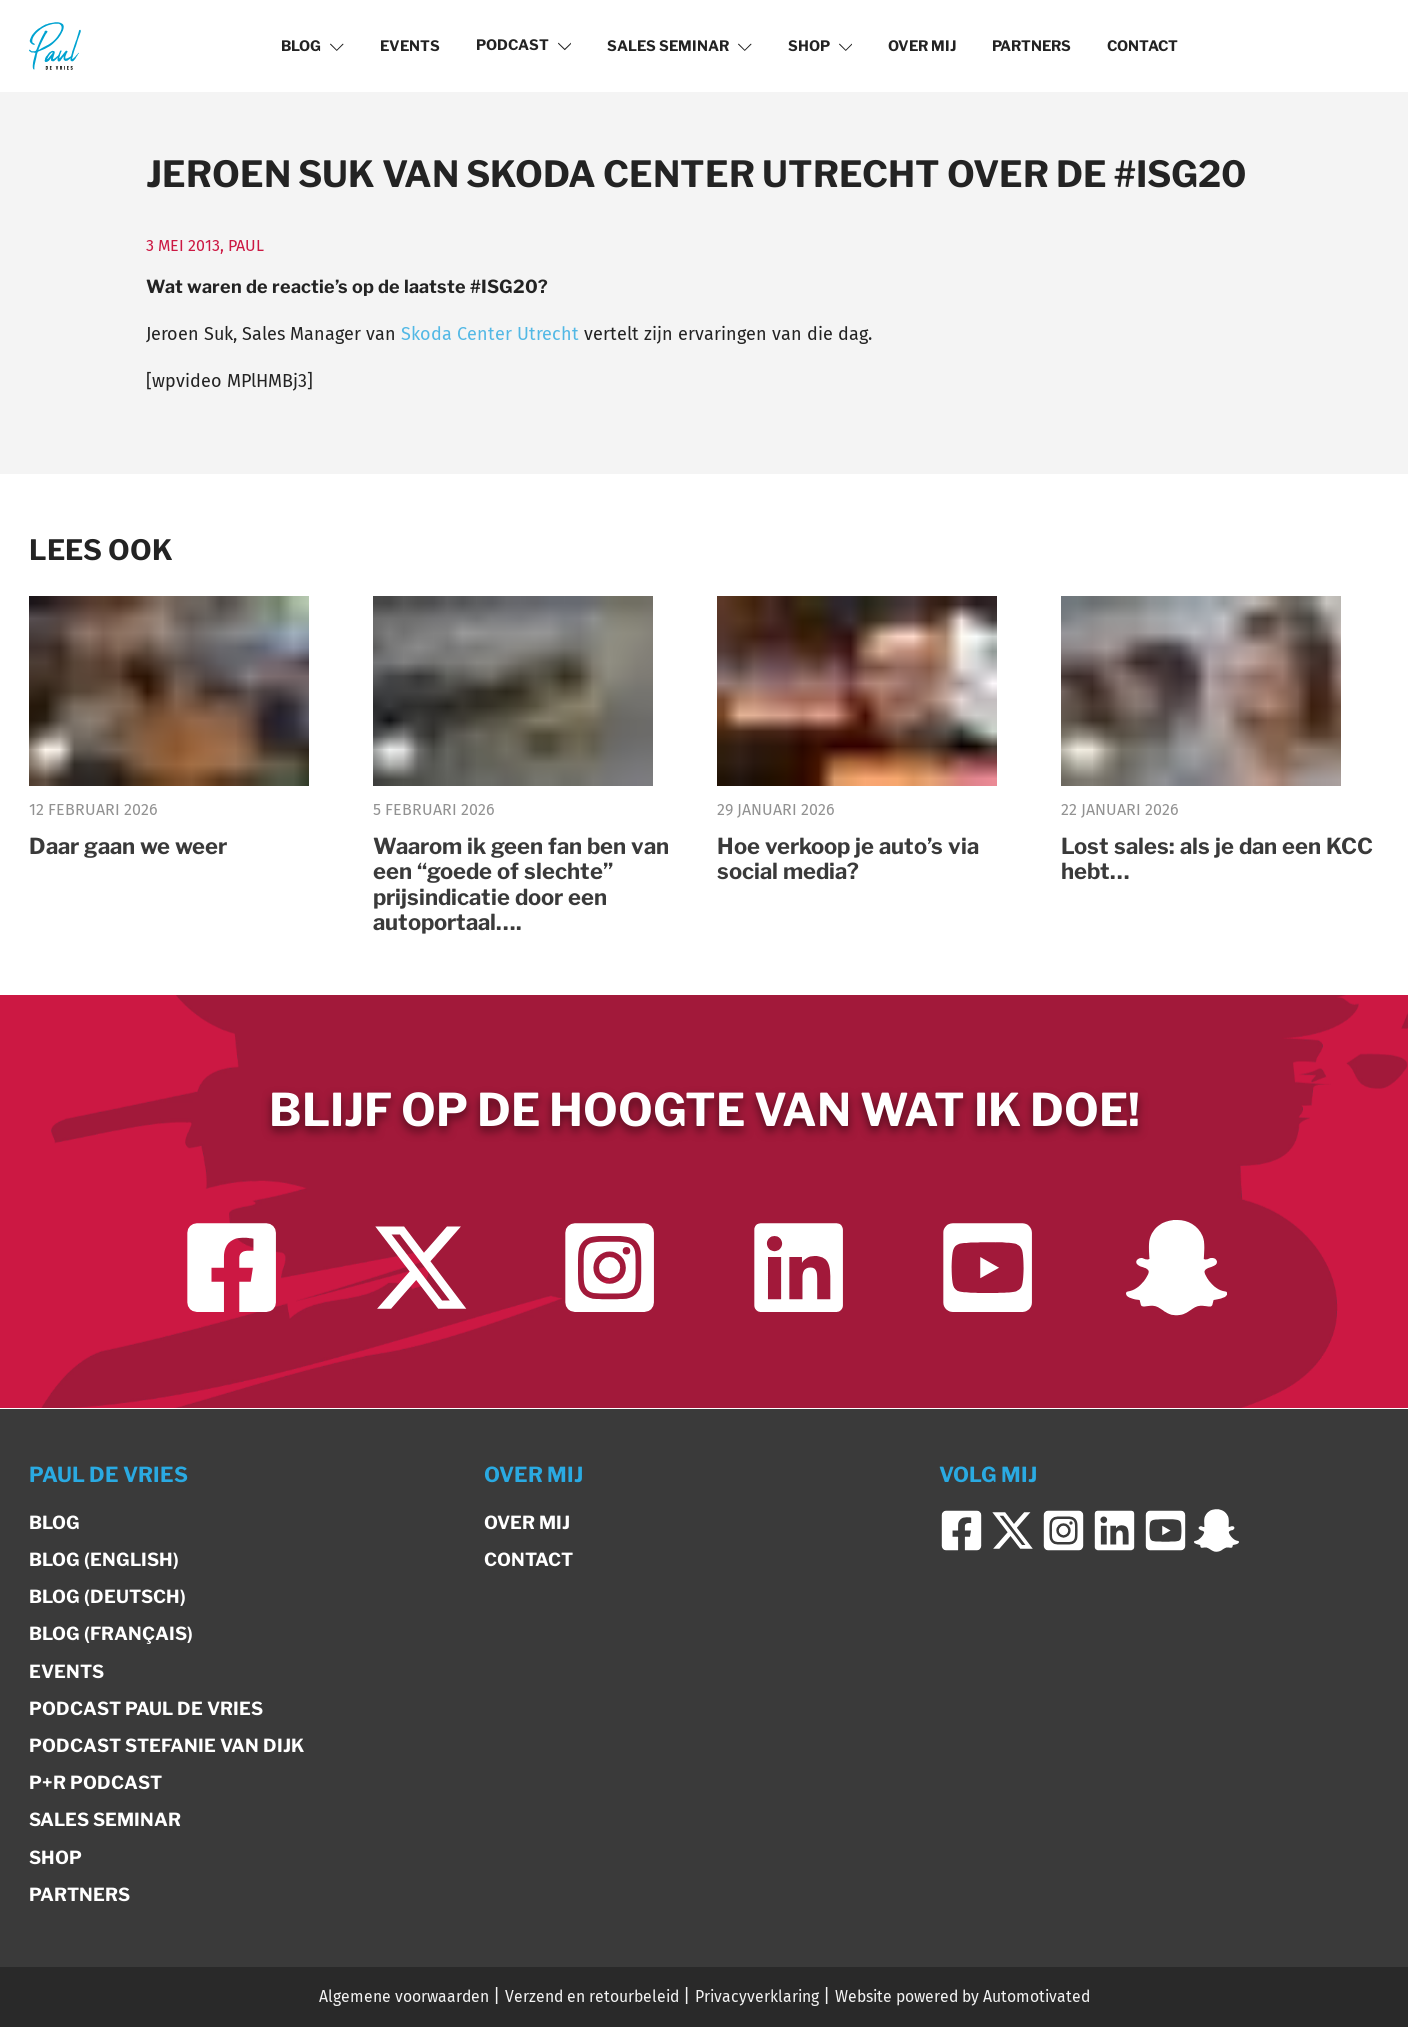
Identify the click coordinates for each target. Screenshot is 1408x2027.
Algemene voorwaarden (404, 1996)
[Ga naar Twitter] (420, 1267)
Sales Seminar (679, 46)
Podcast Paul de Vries (146, 1708)
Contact (1142, 46)
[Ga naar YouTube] (987, 1267)
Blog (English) (104, 1559)
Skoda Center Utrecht (490, 334)
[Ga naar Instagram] (609, 1267)
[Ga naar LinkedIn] (798, 1267)
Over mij (922, 46)
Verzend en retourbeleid (592, 1996)
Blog (312, 46)
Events (410, 46)
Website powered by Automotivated (962, 1996)
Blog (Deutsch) (107, 1596)
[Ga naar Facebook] (231, 1267)
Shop (820, 46)
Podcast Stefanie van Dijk (166, 1745)
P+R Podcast (95, 1782)
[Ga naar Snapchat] (1176, 1267)
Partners (1031, 46)
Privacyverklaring (757, 1996)
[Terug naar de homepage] (55, 45)
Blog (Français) (111, 1633)
